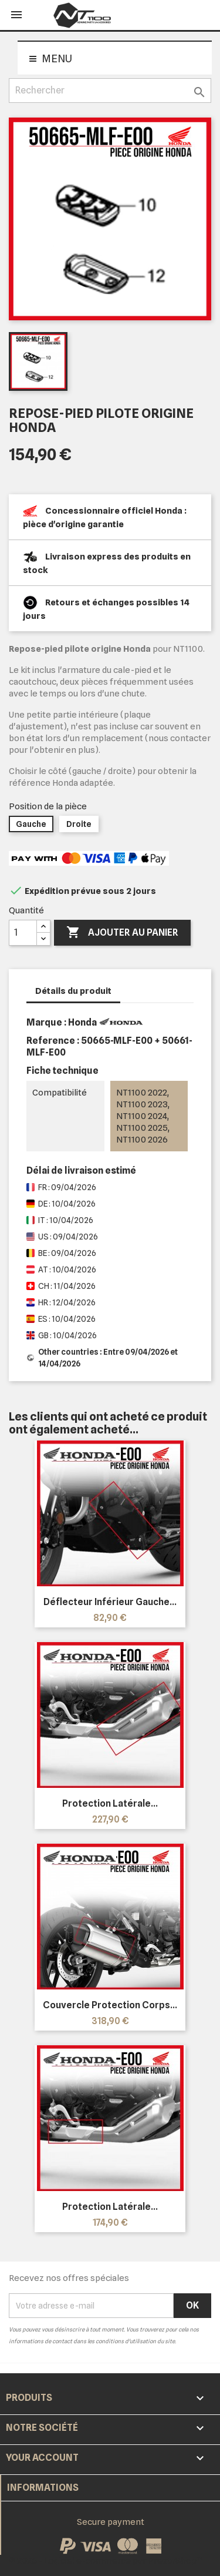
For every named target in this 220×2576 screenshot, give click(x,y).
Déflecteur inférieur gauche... (110, 1601)
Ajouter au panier (122, 932)
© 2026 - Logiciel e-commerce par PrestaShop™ (106, 2560)
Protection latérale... (110, 1803)
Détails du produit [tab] (73, 991)
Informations (43, 2487)
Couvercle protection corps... (110, 2005)
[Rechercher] (110, 90)
